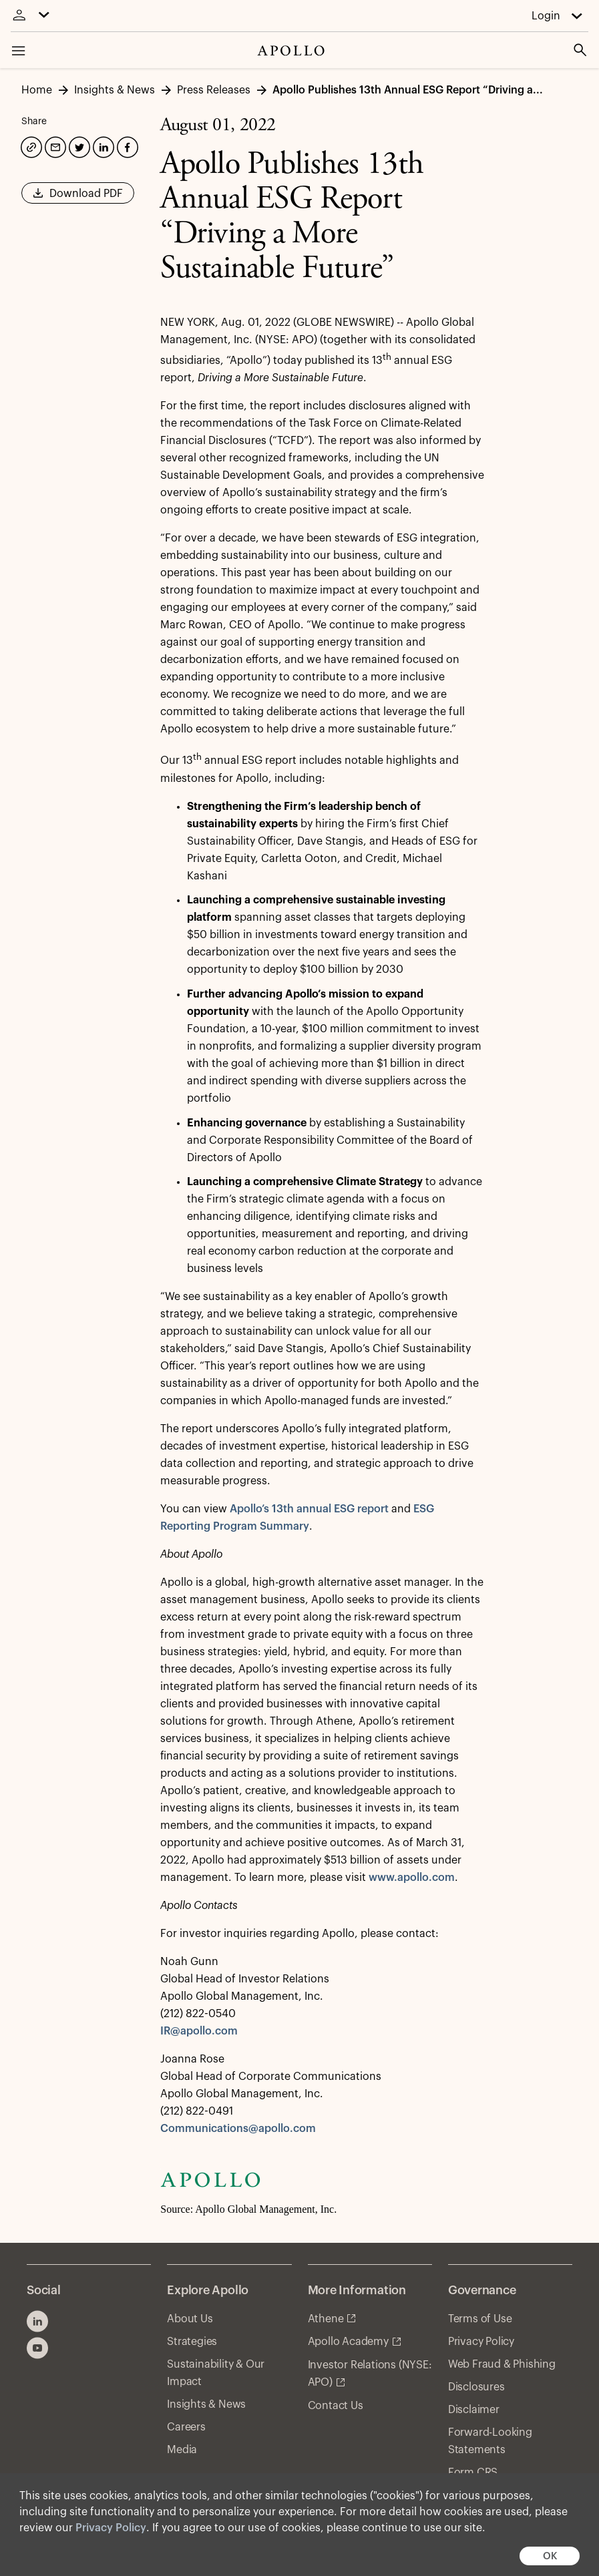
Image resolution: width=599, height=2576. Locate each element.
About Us (189, 2319)
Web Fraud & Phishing (502, 2364)
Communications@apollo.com (238, 2128)
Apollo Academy (348, 2341)
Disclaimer (474, 2409)
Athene (326, 2319)
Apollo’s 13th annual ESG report (309, 1509)
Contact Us (335, 2405)
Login (546, 16)
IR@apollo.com (199, 2031)
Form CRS (472, 2472)
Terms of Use (480, 2319)
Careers (186, 2427)
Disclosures (476, 2387)
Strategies (192, 2341)
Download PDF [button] (77, 197)
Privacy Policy (110, 2528)
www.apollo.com (412, 1877)
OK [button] (550, 2556)
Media (182, 2449)
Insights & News (206, 2404)
